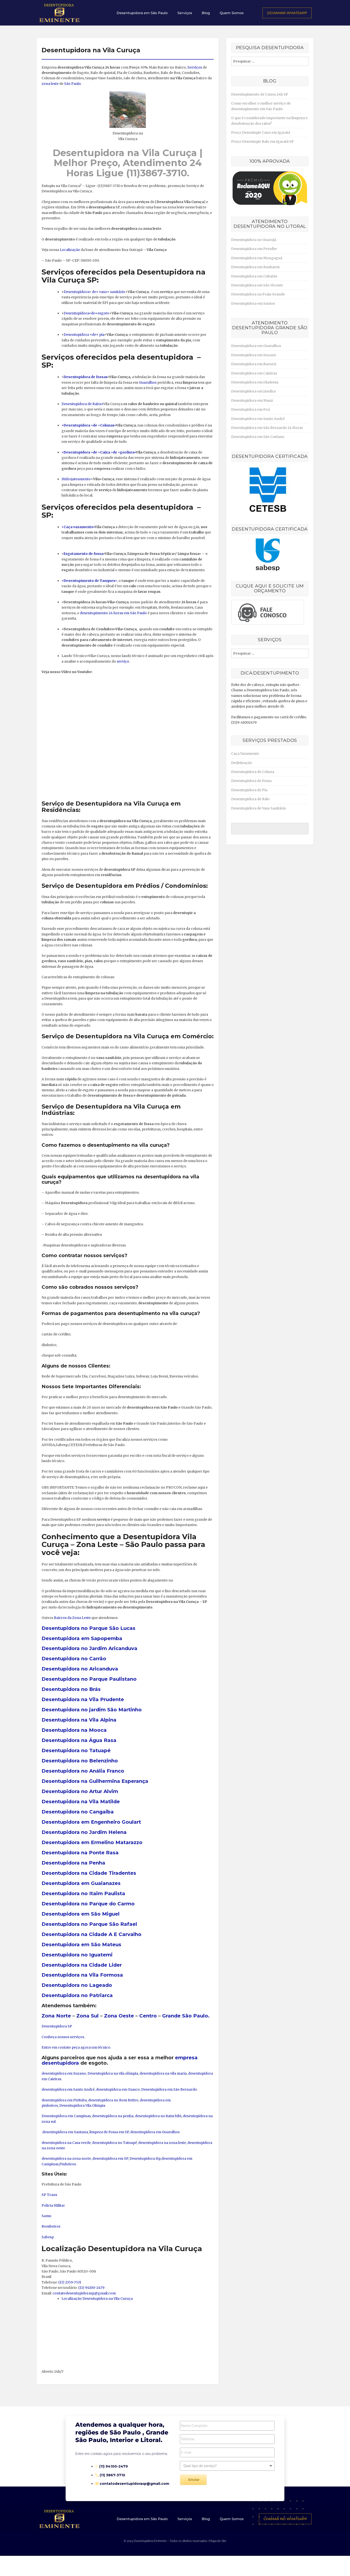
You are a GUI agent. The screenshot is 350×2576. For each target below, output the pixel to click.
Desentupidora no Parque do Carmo (88, 1904)
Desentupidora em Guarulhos (256, 346)
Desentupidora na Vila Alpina (79, 1720)
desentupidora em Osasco (118, 2089)
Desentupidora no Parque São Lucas (88, 1628)
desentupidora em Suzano (64, 2073)
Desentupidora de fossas (85, 377)
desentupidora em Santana (65, 2132)
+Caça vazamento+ (78, 527)
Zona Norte (56, 2016)
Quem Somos (232, 13)
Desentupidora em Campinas (66, 2116)
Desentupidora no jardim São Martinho (92, 1710)
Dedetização (241, 763)
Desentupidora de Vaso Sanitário (258, 808)
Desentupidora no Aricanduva (80, 1669)
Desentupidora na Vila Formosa (82, 1975)
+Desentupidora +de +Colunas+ (88, 425)
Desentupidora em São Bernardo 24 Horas (267, 428)
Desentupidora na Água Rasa (79, 1740)
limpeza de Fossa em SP (109, 2132)
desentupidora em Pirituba (64, 2100)
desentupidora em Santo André (68, 2089)
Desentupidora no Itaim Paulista (83, 1893)
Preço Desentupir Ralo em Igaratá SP (262, 141)
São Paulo (72, 83)
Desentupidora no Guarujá (253, 240)
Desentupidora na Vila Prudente (83, 1699)
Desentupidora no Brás (71, 1689)
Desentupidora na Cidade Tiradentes (89, 1873)
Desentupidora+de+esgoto (86, 313)
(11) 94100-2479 (91, 2287)
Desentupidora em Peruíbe (254, 249)
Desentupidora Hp (145, 2158)
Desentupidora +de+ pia (84, 334)
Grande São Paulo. (186, 2016)
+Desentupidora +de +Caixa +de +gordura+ (98, 452)
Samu (46, 2216)
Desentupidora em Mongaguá (256, 258)
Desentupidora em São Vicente (257, 285)
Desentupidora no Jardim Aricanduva (89, 1648)
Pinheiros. (68, 2164)
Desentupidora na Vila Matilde (81, 1801)
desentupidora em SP (110, 2158)
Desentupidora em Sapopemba (82, 1638)
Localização (70, 250)
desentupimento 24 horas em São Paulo (113, 613)
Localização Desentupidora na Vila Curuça (97, 2298)
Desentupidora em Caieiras (254, 373)
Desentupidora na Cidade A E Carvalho (91, 1934)
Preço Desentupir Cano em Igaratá (260, 132)
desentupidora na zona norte (66, 2158)
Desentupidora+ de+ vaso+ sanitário (94, 292)
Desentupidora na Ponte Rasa (80, 1853)
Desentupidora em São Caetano (257, 437)
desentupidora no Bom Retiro (113, 2100)
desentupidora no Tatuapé (114, 2143)
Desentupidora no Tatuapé (76, 1750)
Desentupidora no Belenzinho (80, 1761)
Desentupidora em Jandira (253, 391)
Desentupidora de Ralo (250, 799)
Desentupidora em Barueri (253, 364)
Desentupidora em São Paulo (142, 13)
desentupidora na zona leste (162, 2143)
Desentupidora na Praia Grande (258, 294)
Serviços (184, 13)
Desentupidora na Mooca (74, 1730)
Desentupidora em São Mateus (81, 1944)
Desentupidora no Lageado (77, 1985)
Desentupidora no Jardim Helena (84, 1832)
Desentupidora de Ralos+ (82, 404)
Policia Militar (53, 2205)
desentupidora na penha (112, 2116)
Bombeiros (51, 2226)
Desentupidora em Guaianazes (81, 1883)
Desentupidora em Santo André (258, 419)
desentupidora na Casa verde (66, 2143)
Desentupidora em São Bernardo (168, 2089)
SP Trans (49, 2195)
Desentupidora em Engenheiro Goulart (91, 1822)
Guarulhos (148, 382)
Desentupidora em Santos (253, 303)
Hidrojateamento (76, 479)
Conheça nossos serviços (63, 2037)
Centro (148, 2016)
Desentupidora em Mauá (252, 400)
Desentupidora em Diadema (254, 382)
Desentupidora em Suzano (253, 355)
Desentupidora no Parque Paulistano (89, 1679)
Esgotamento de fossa (83, 553)
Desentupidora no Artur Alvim (80, 1791)
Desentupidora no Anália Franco (83, 1771)
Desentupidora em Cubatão (254, 276)
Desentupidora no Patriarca (77, 1995)
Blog (206, 13)
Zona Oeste (119, 2016)
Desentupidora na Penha (73, 1863)
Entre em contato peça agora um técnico (76, 2047)
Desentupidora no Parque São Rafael (89, 1924)
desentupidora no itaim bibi (158, 2116)
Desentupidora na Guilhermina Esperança (95, 1781)
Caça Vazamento (245, 753)
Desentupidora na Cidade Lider (82, 1965)
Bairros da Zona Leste (72, 1618)
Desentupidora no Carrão (74, 1658)
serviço (123, 661)
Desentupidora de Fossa (251, 781)
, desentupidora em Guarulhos (154, 2132)
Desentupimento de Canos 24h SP (259, 94)
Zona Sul (87, 2016)
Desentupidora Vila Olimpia (82, 2105)
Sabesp (48, 2237)
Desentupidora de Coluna (252, 772)
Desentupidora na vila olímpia (112, 2073)
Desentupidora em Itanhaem (255, 267)
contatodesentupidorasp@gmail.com (84, 2293)
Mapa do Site (217, 2541)
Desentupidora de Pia (249, 790)
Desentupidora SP (57, 2026)
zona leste (50, 83)
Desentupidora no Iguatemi (77, 1955)
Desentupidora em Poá (250, 409)
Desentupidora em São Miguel (81, 1914)
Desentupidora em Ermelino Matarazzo (92, 1842)
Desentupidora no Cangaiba (78, 1812)
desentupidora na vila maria (163, 2073)
